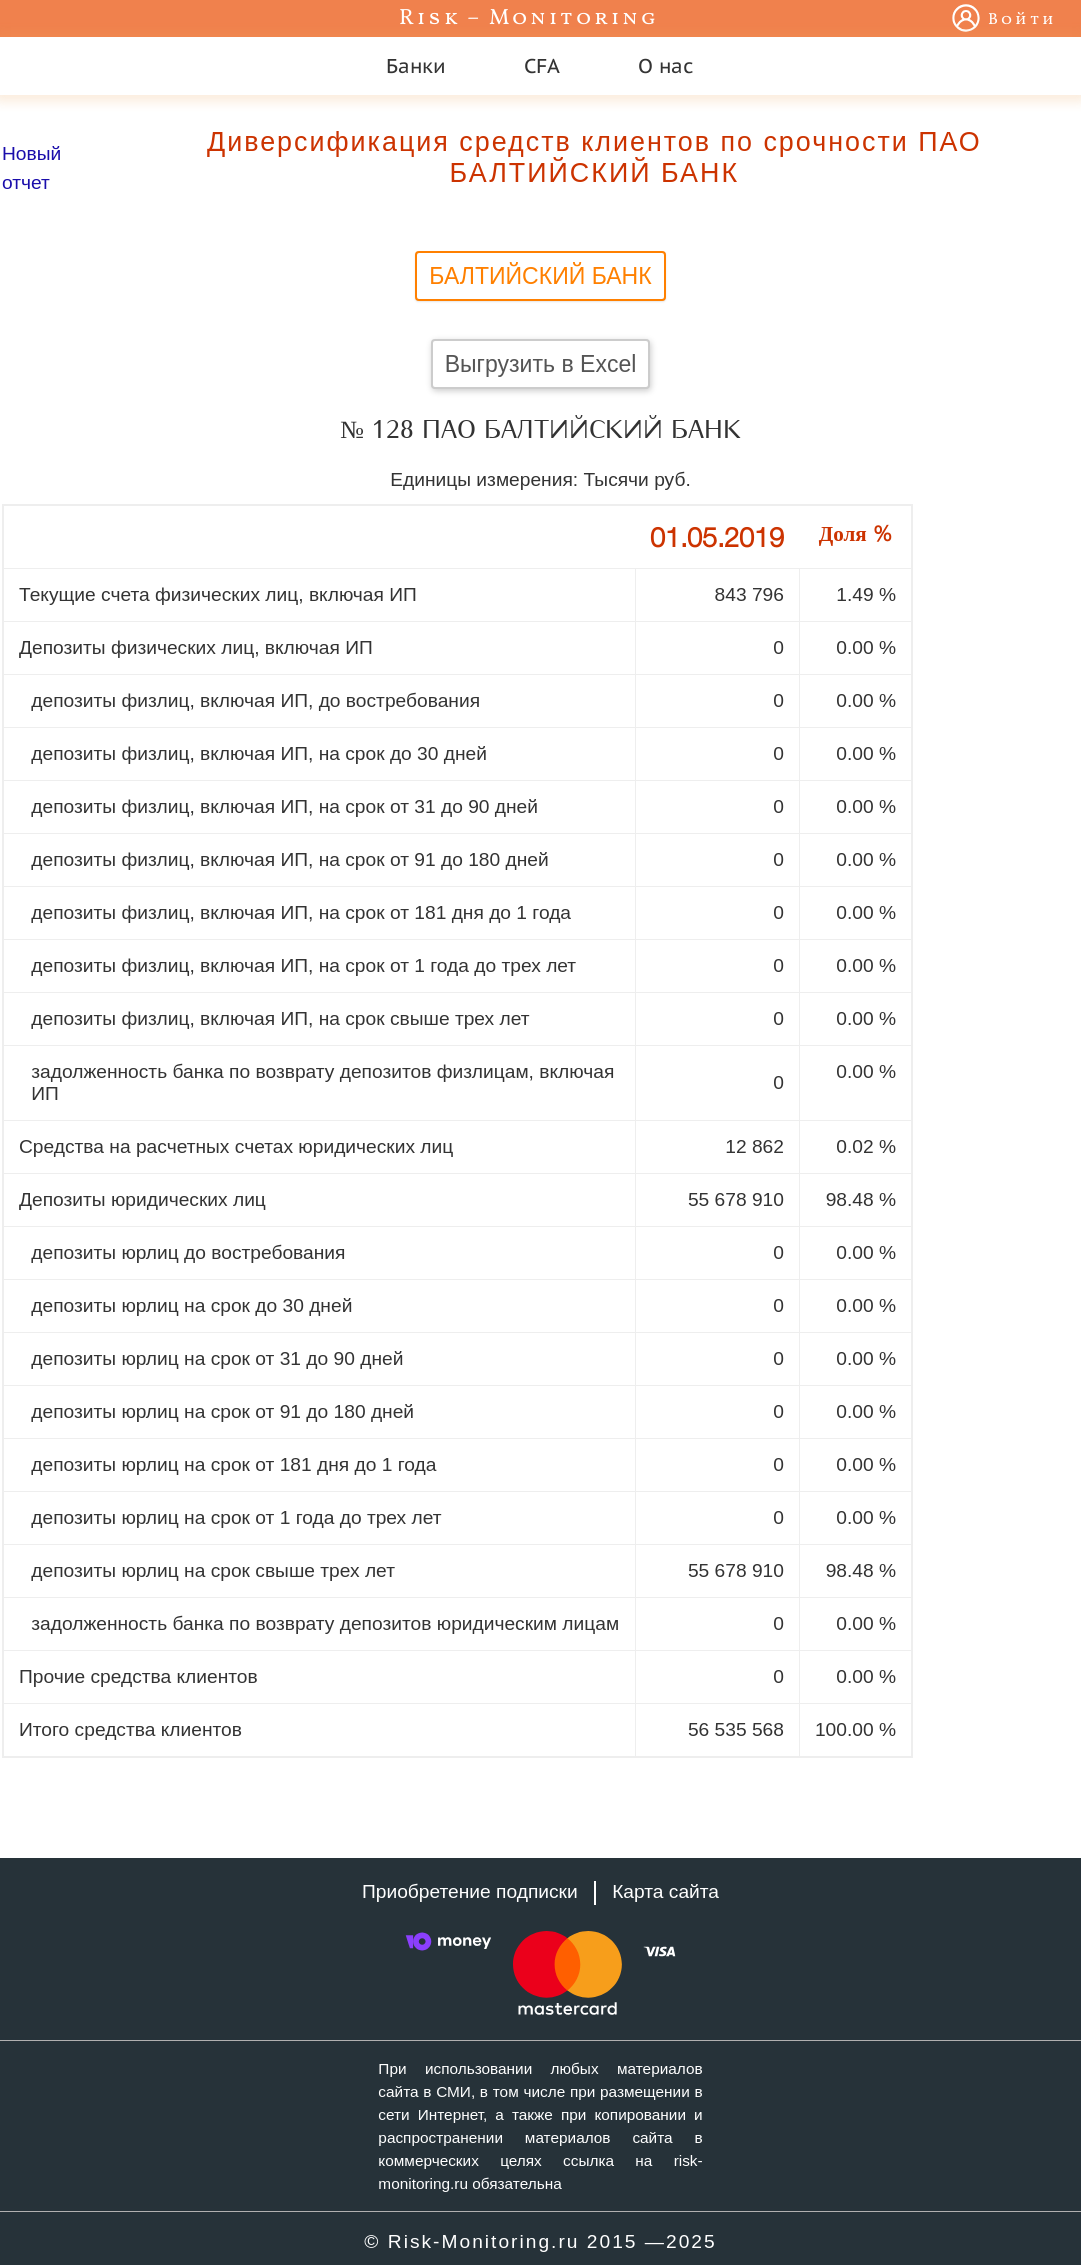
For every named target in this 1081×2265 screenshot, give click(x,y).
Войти (1022, 20)
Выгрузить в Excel (541, 364)
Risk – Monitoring (529, 18)
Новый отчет (31, 168)
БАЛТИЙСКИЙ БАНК (540, 276)
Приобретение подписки (470, 1891)
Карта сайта (665, 1891)
